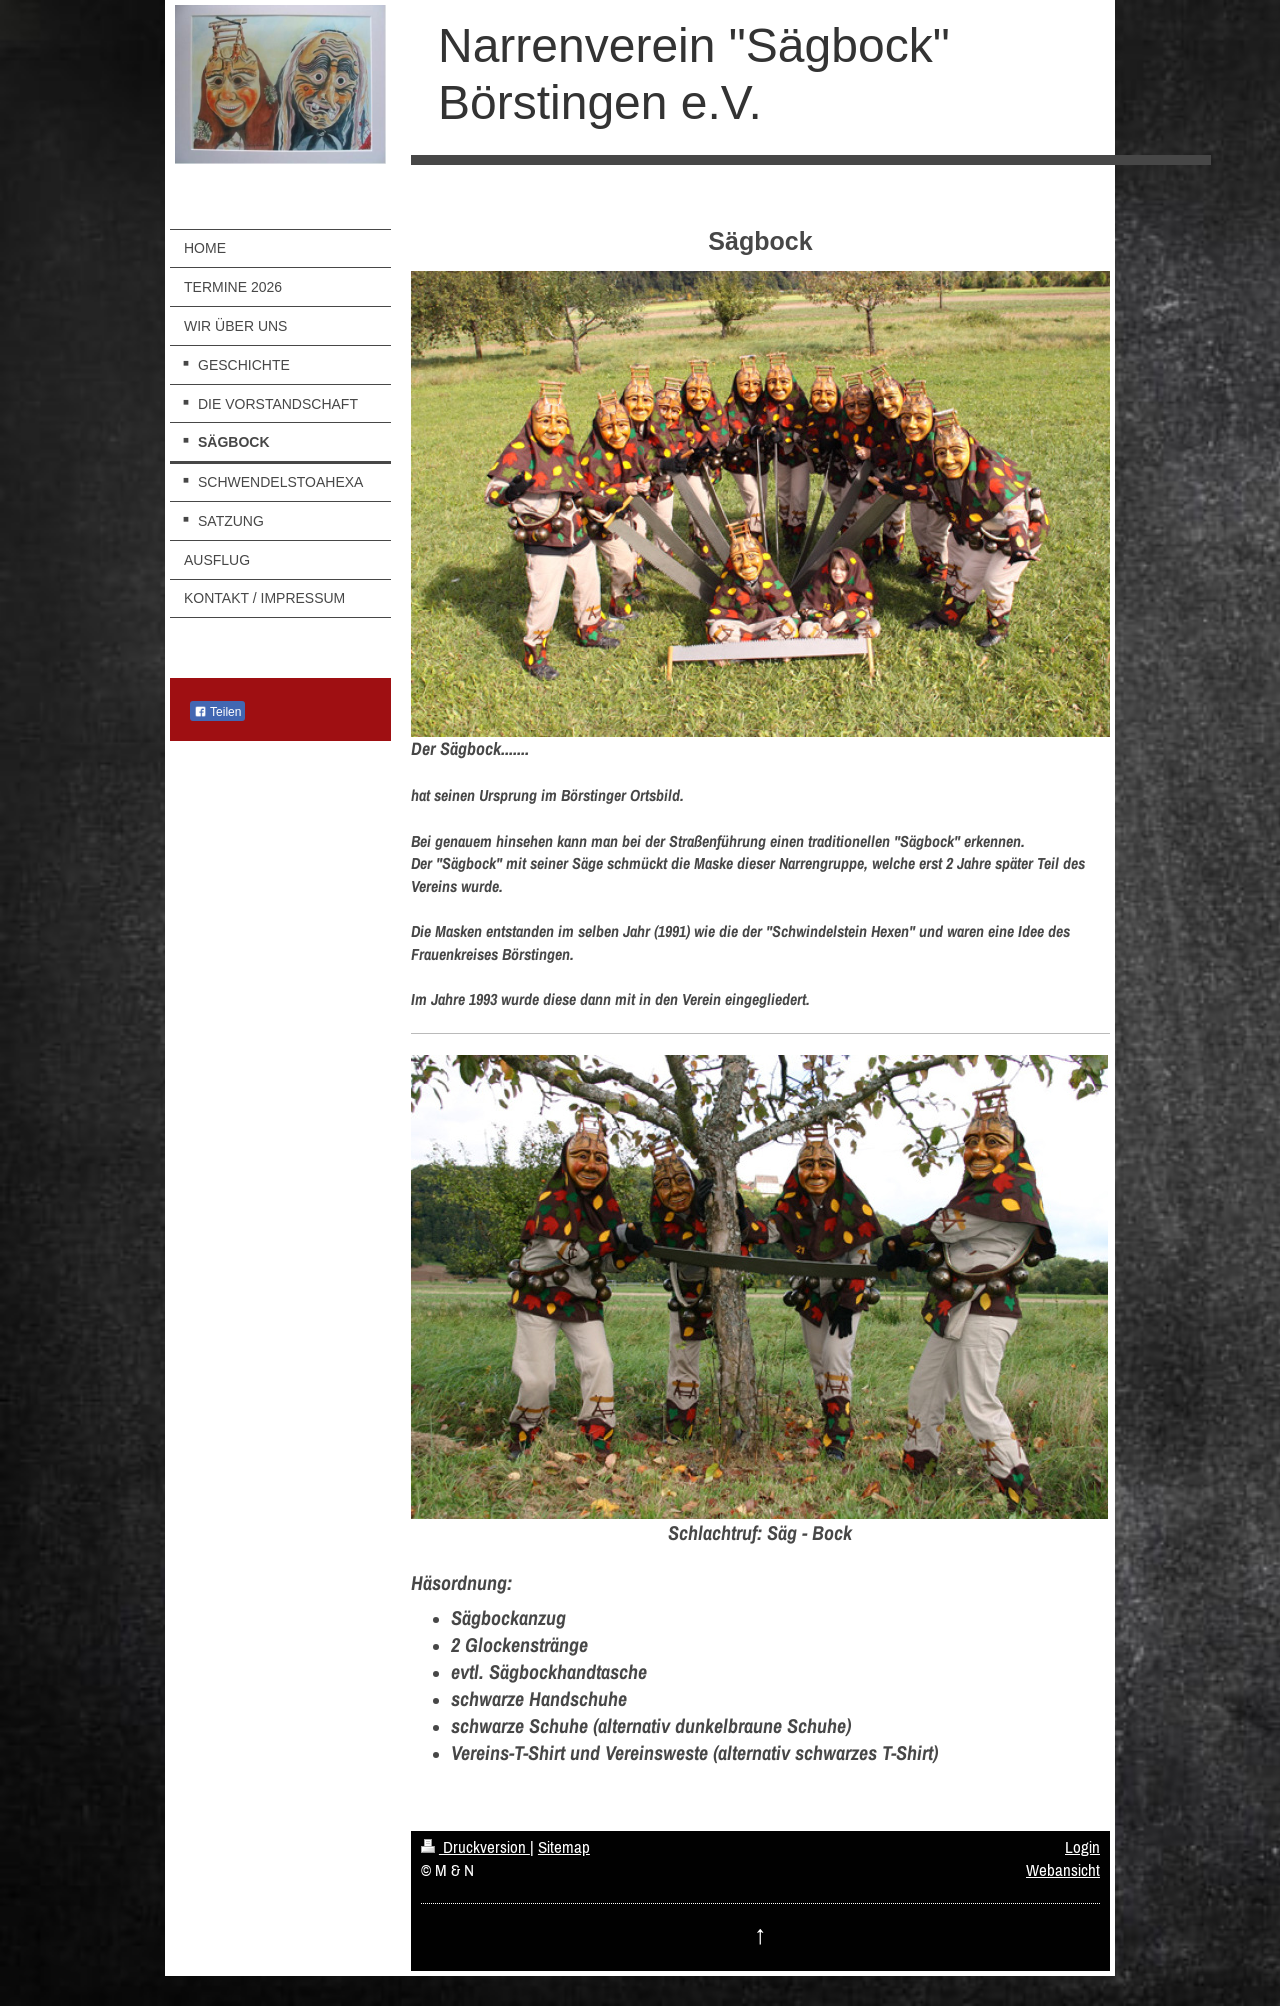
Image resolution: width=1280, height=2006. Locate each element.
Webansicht (1063, 1870)
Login (1082, 1847)
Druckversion (475, 1847)
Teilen (217, 712)
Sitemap (564, 1847)
